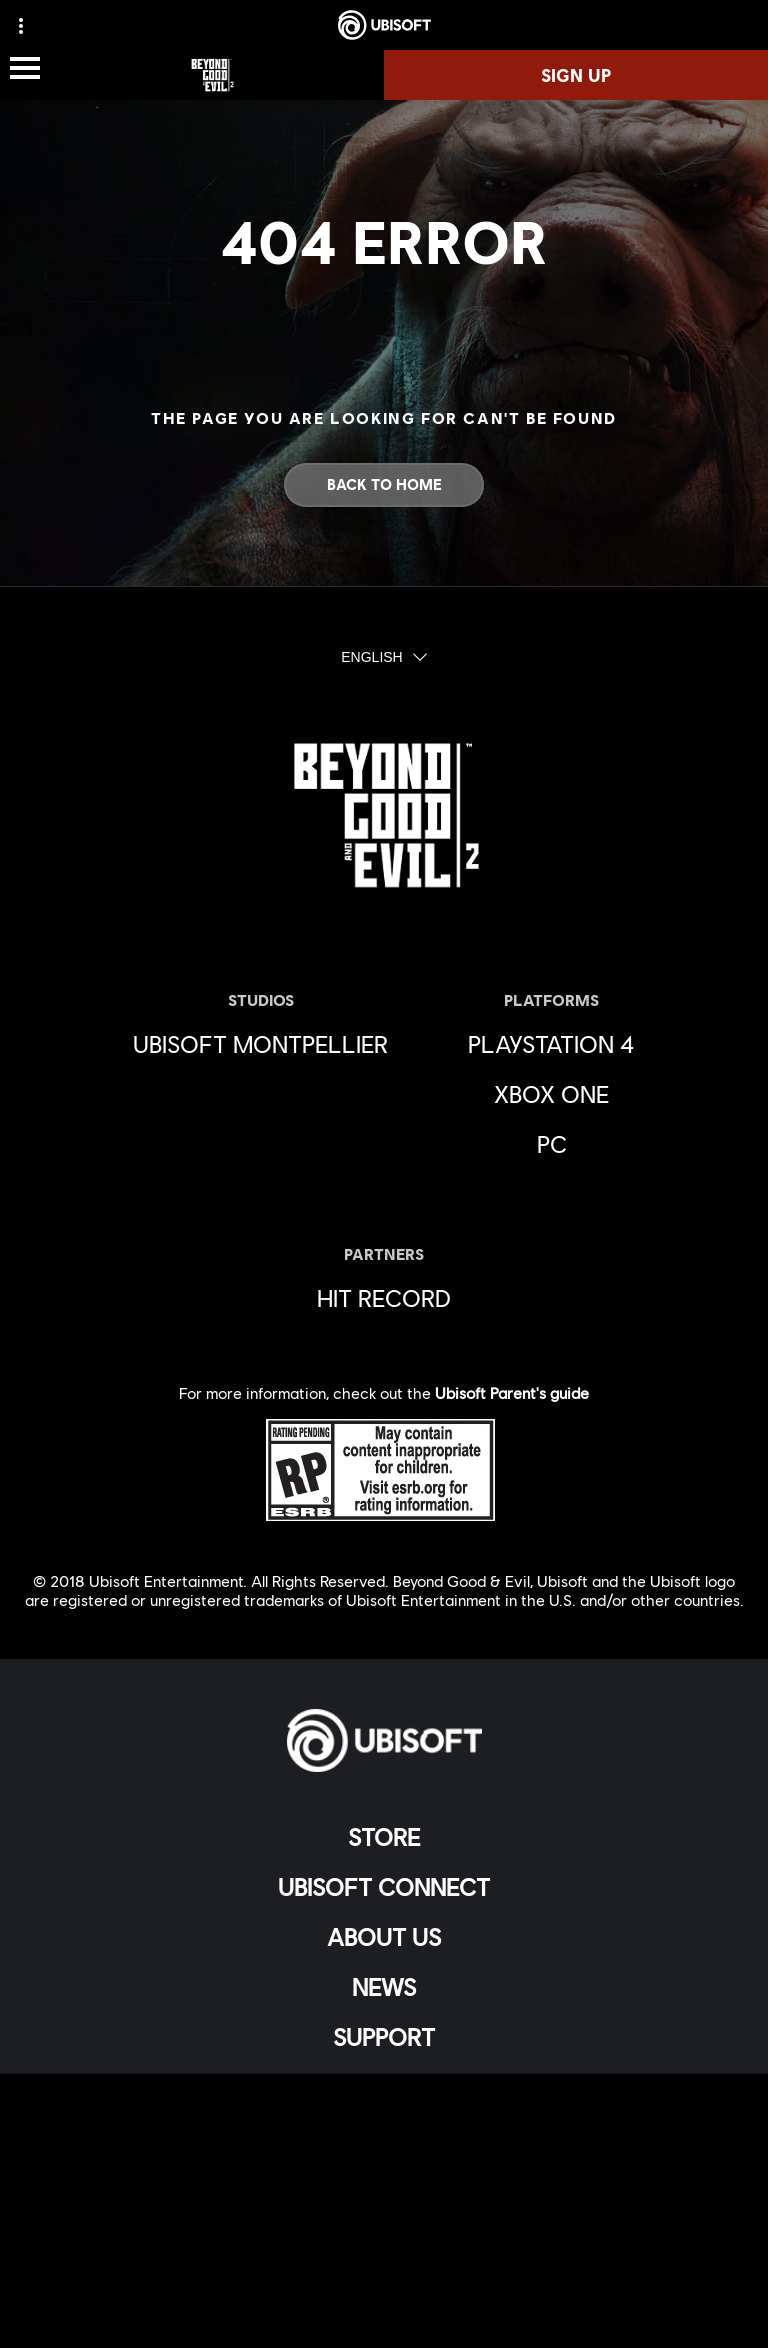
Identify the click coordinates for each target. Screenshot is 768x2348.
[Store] (384, 1837)
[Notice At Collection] (384, 2213)
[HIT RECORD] (384, 1298)
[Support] (384, 2037)
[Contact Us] (384, 2114)
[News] (384, 1987)
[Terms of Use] (384, 2180)
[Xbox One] (551, 1094)
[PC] (551, 1144)
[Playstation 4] (551, 1044)
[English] (383, 658)
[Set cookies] (384, 2312)
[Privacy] (384, 2147)
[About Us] (384, 1937)
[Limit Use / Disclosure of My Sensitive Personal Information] (384, 2279)
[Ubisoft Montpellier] (260, 1044)
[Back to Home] (384, 485)
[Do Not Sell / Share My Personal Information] (384, 2246)
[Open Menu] (25, 69)
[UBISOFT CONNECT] (384, 1887)
